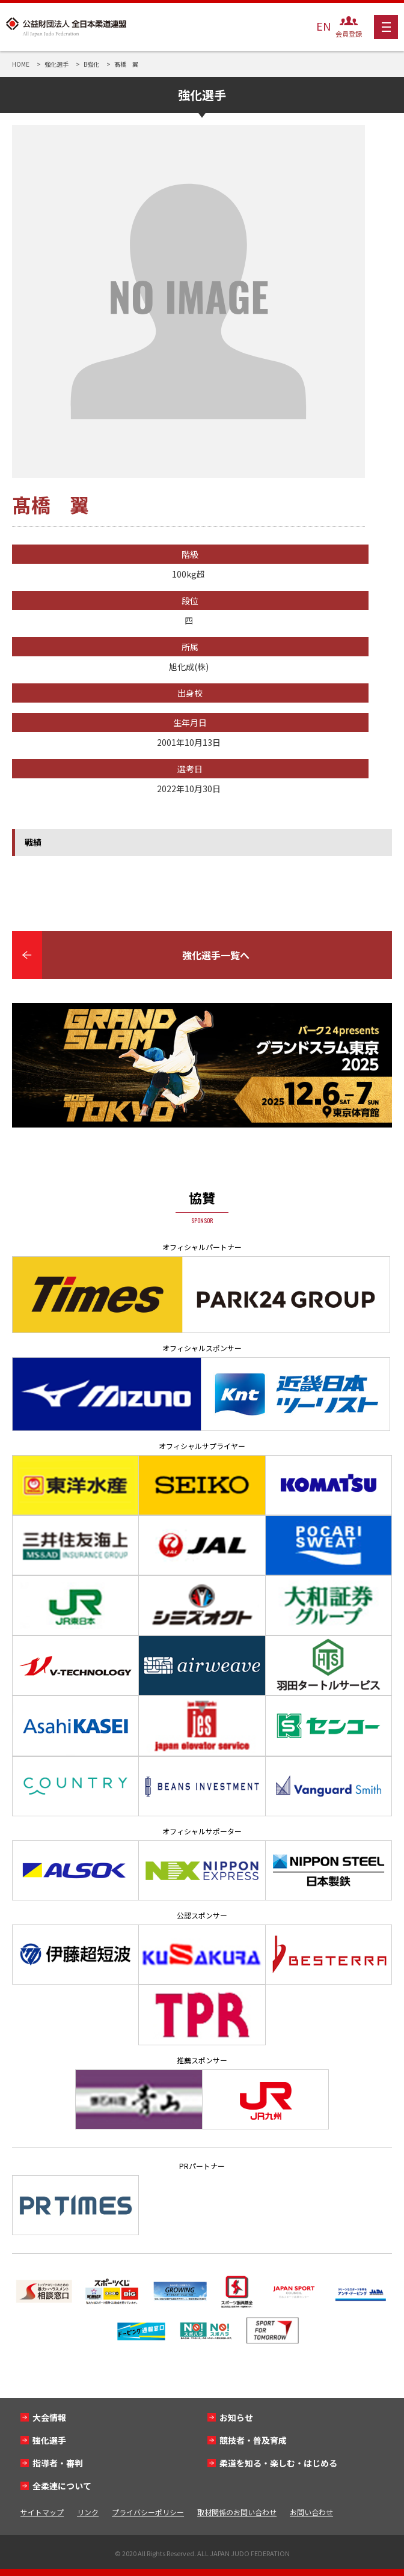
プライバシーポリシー (148, 2512)
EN (323, 26)
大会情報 (49, 2417)
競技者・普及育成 (253, 2440)
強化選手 (49, 2440)
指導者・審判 (57, 2463)
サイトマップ (42, 2512)
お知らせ (236, 2417)
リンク (88, 2512)
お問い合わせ (311, 2512)
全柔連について (61, 2486)
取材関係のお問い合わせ (237, 2512)
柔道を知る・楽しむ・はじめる (278, 2463)
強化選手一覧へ (215, 955)
